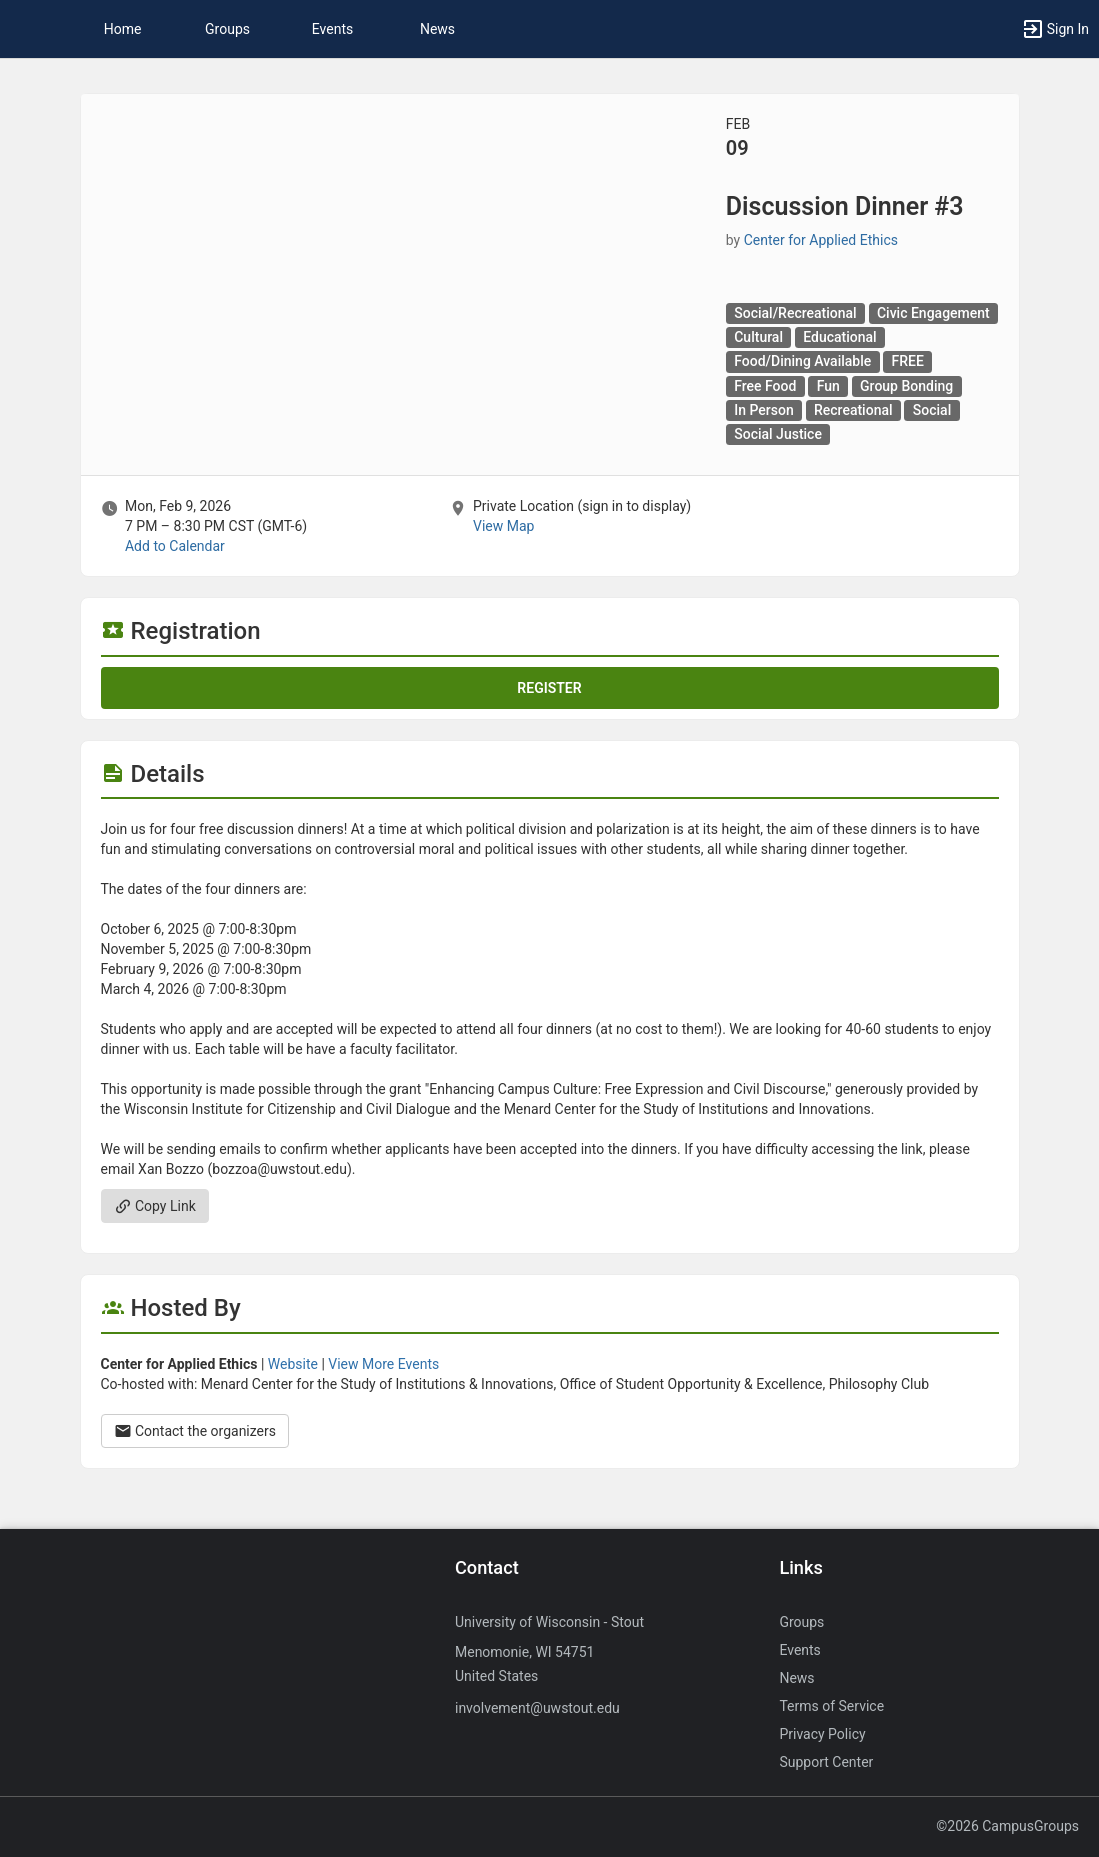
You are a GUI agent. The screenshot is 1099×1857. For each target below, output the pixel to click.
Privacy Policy (822, 1734)
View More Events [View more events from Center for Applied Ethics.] (383, 1364)
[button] (25, 29)
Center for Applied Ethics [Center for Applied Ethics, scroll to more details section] (821, 240)
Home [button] (123, 29)
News (437, 29)
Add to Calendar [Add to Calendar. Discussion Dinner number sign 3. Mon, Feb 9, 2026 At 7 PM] (175, 546)
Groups (227, 29)
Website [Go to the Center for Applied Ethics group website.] (293, 1364)
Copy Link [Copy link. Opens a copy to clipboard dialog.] (155, 1206)
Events (332, 29)
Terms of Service (831, 1706)
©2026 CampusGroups (1007, 1826)
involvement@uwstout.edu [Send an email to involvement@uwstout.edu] (537, 1708)
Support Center (826, 1762)
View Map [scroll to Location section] (503, 526)
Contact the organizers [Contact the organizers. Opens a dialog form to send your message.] (195, 1431)
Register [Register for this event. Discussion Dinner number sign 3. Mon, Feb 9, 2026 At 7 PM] (549, 688)
